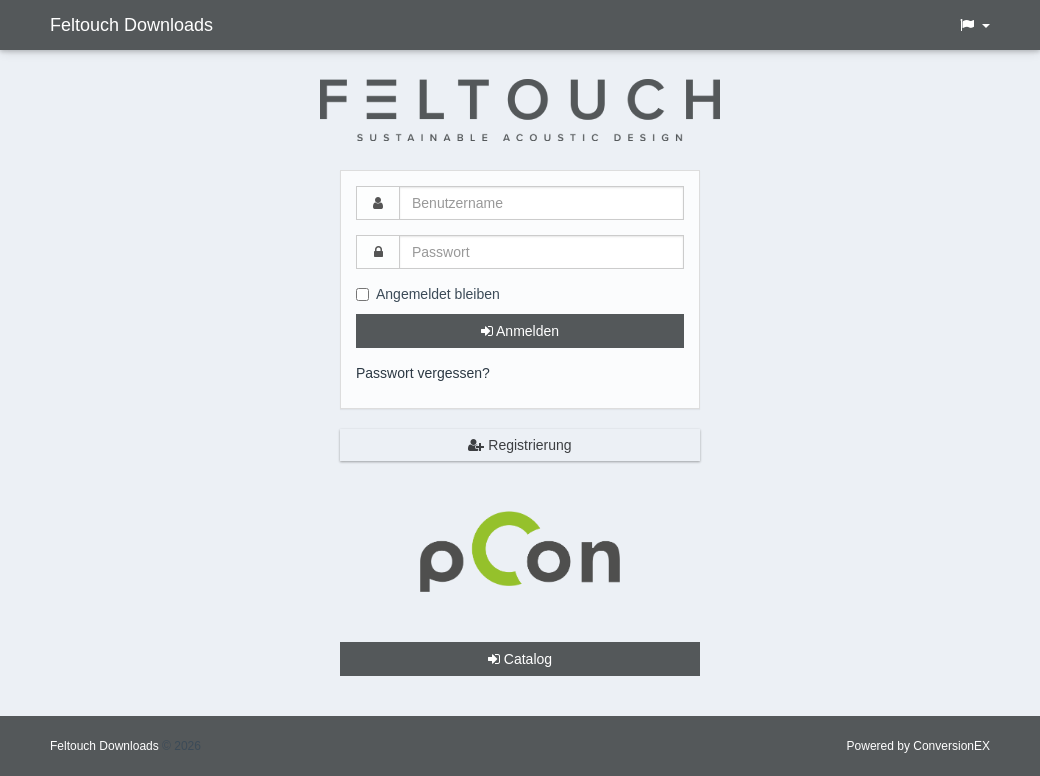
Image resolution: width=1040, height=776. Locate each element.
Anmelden (520, 331)
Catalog (520, 659)
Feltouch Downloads (131, 25)
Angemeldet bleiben (428, 294)
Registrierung (519, 445)
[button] (974, 25)
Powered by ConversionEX (918, 746)
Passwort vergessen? (423, 373)
